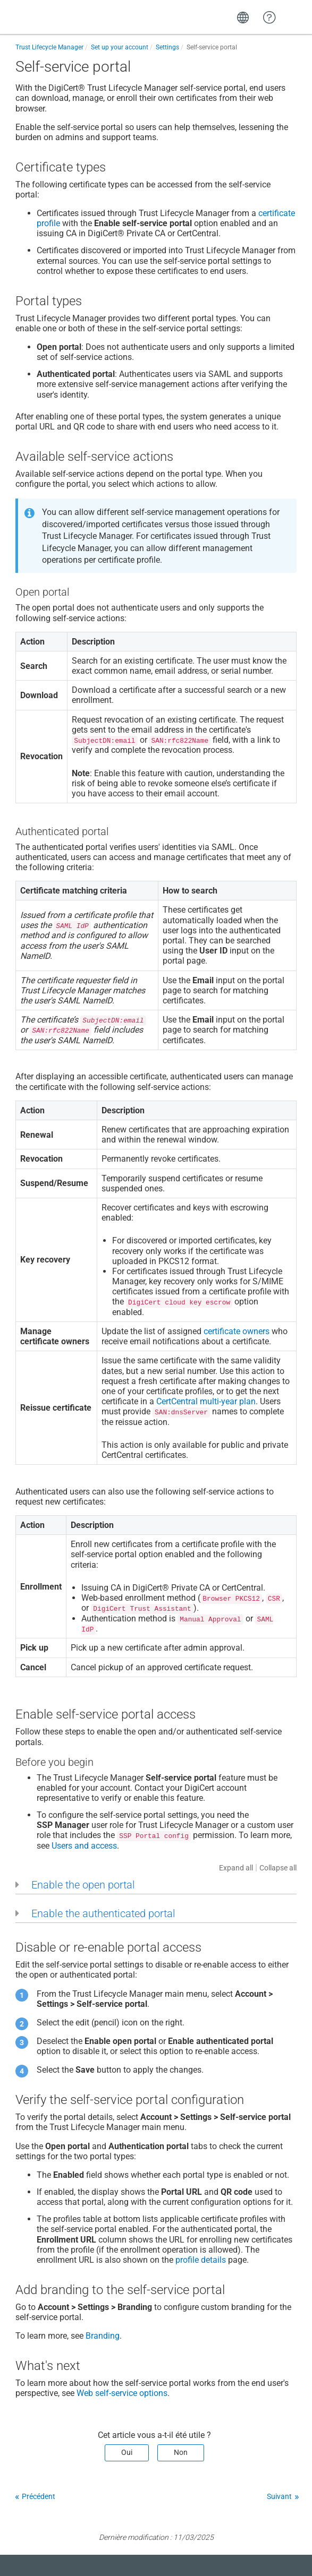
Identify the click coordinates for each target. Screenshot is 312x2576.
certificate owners (236, 1331)
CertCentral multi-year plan (206, 1401)
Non (181, 2452)
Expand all (236, 1868)
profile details (200, 2260)
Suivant (279, 2496)
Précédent (38, 2496)
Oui (126, 2452)
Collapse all (278, 1868)
